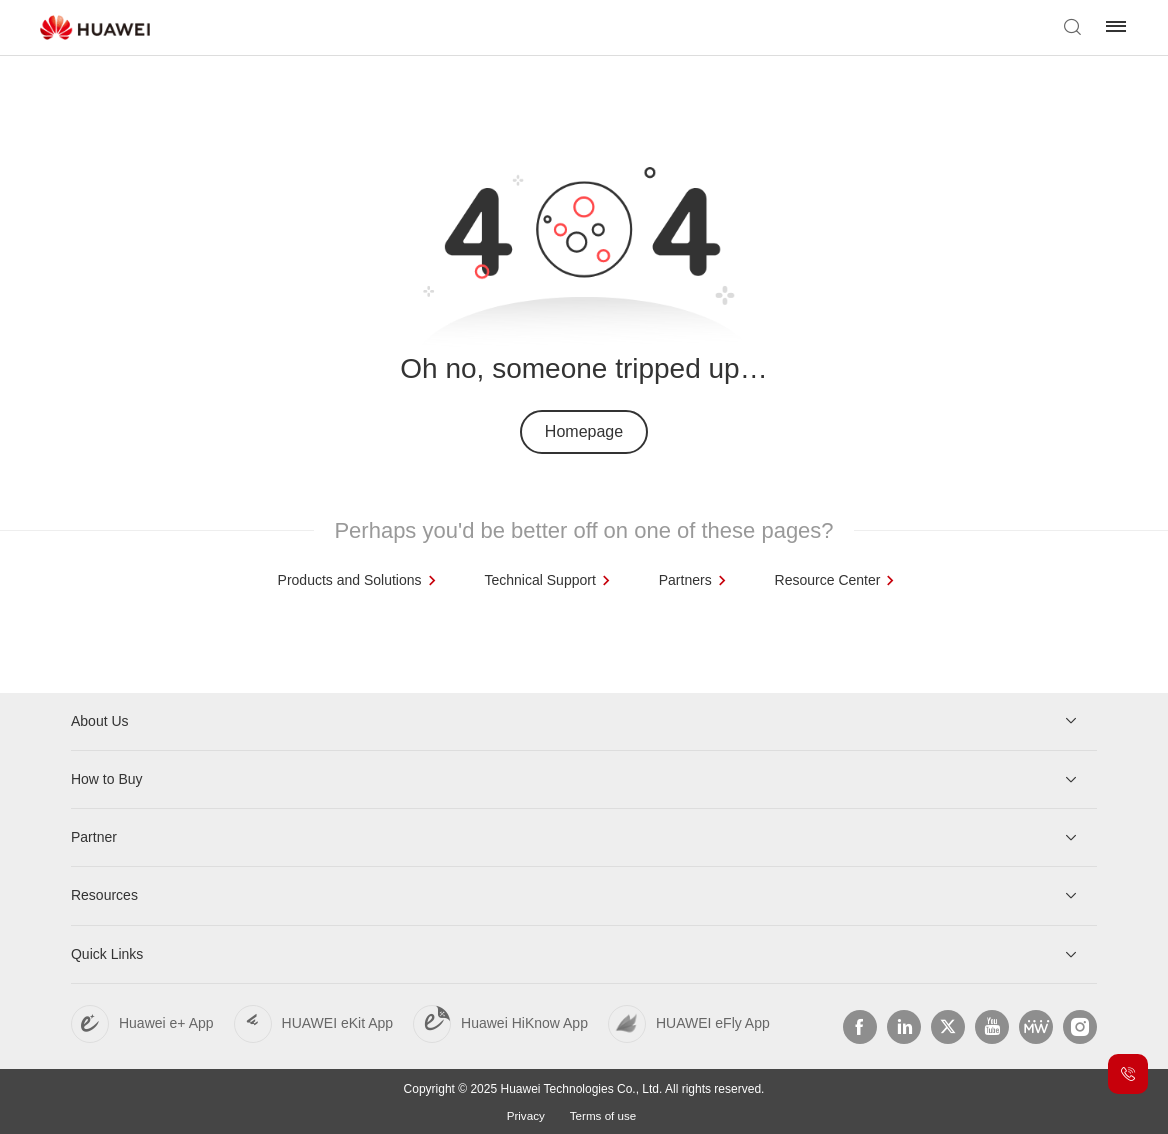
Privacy (524, 1114)
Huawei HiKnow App (524, 1022)
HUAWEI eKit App (338, 1022)
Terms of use (603, 1114)
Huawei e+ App (166, 1022)
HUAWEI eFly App (713, 1022)
